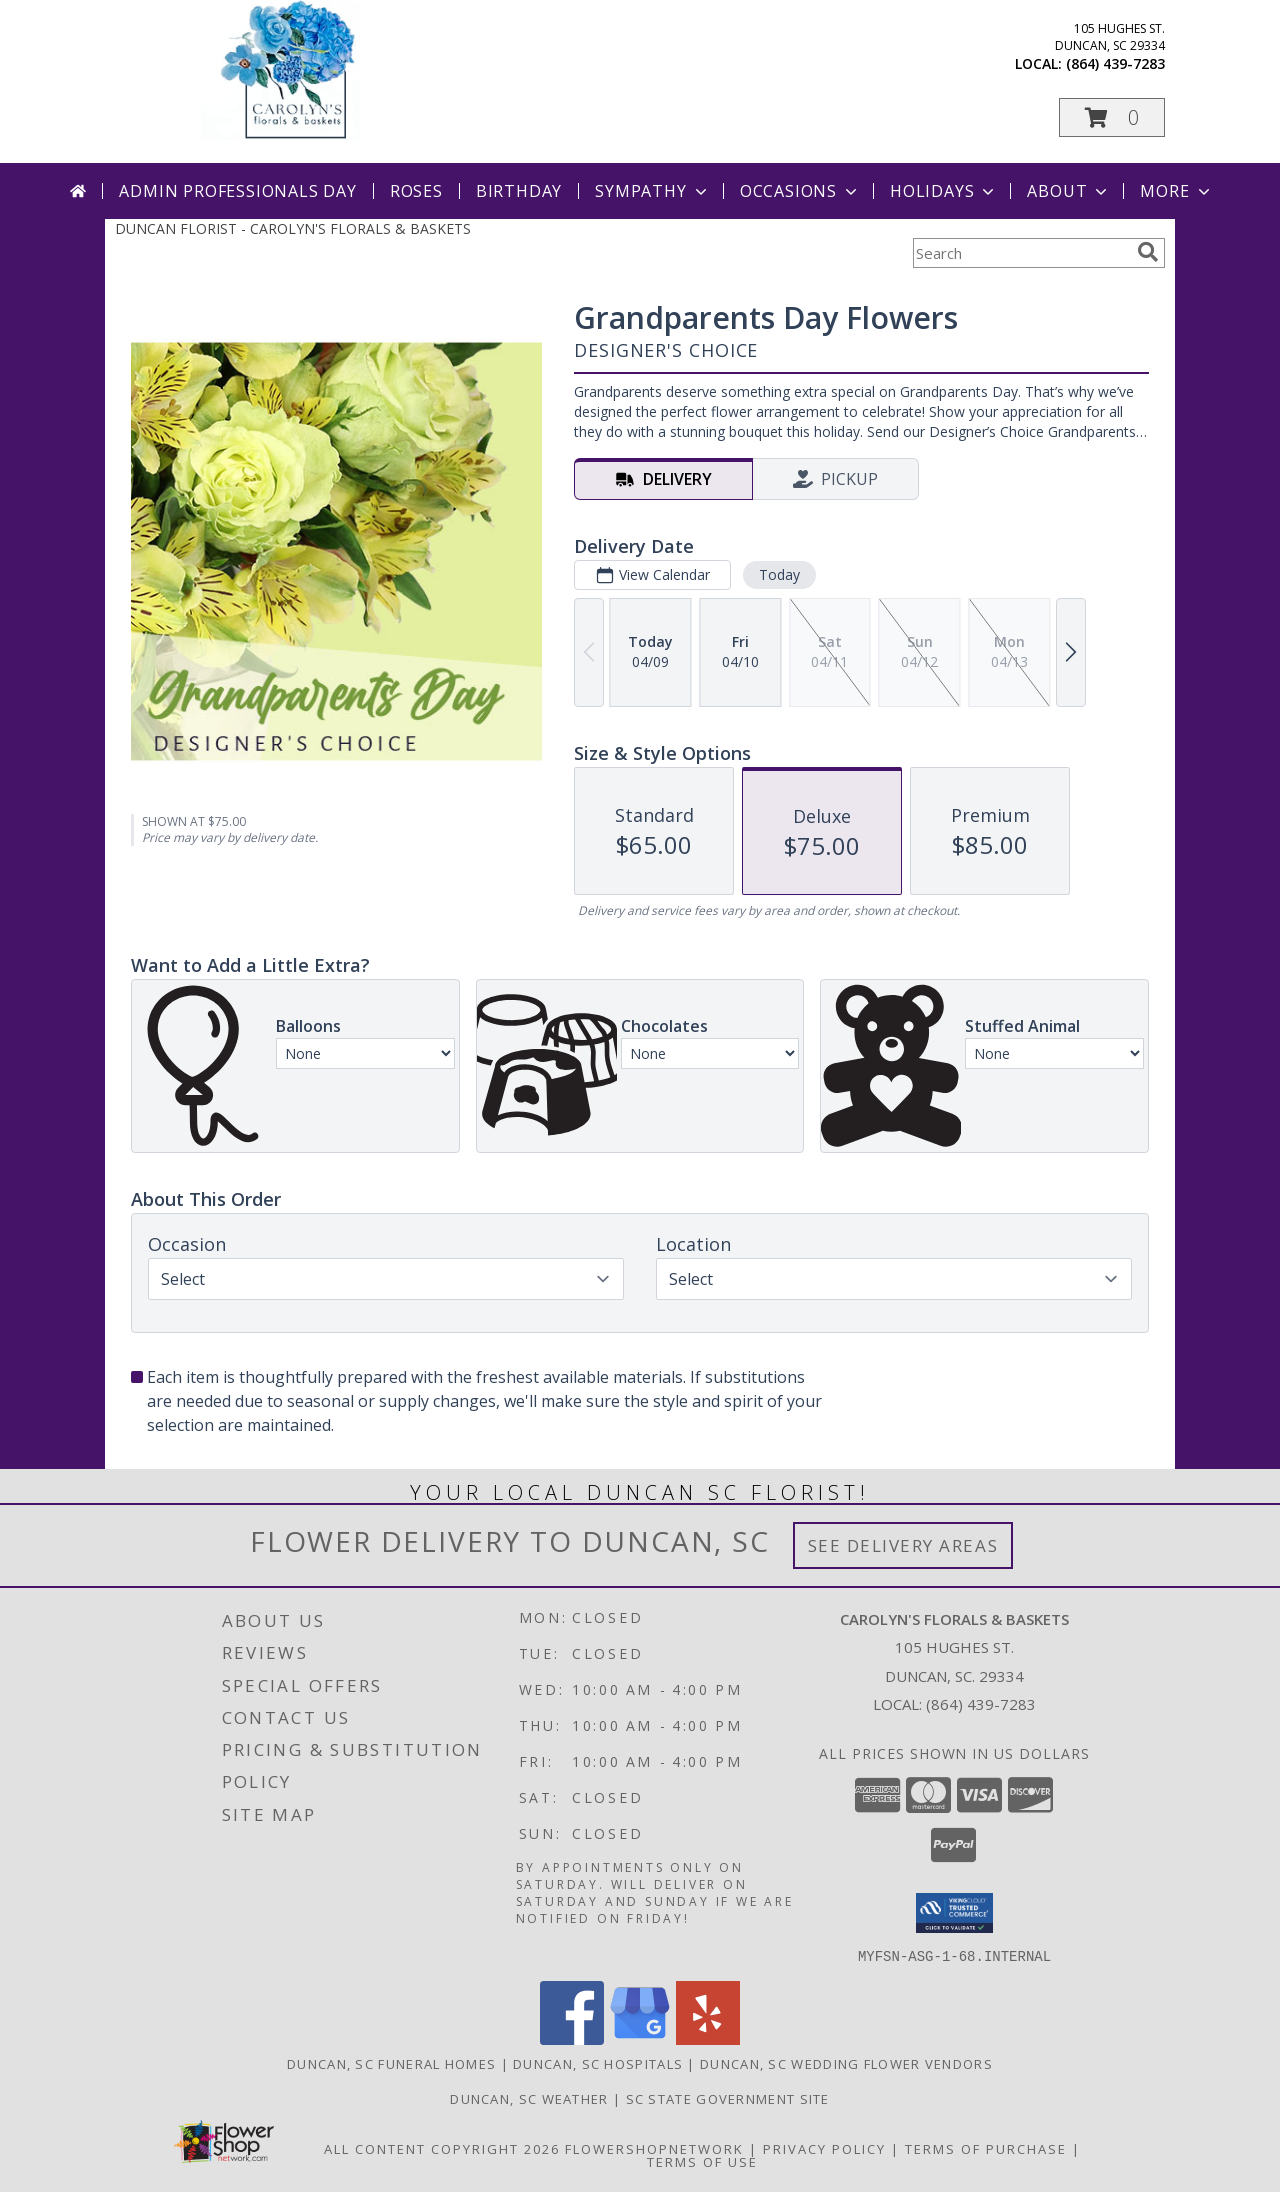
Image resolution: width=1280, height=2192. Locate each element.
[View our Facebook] (572, 2038)
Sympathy (652, 191)
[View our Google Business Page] (640, 2038)
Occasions (800, 191)
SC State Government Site (728, 2098)
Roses (416, 191)
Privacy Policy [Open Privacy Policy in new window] (824, 2148)
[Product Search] (1021, 253)
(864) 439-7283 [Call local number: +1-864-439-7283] (1115, 63)
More (1176, 191)
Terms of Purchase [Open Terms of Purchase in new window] (986, 2148)
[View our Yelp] (708, 2038)
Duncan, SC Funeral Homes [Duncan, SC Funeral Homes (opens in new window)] (391, 2063)
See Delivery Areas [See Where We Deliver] (903, 1545)
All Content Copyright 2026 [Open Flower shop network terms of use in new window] (442, 2148)
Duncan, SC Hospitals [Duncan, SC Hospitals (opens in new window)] (598, 2063)
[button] (1112, 117)
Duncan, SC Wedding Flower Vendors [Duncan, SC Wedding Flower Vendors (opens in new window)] (846, 2063)
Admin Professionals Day (237, 191)
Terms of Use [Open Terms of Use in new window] (702, 2161)
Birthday (519, 191)
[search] (1148, 252)
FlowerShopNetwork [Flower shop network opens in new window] (654, 2148)
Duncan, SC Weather (529, 2098)
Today (779, 574)
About (1069, 191)
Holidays (944, 191)
